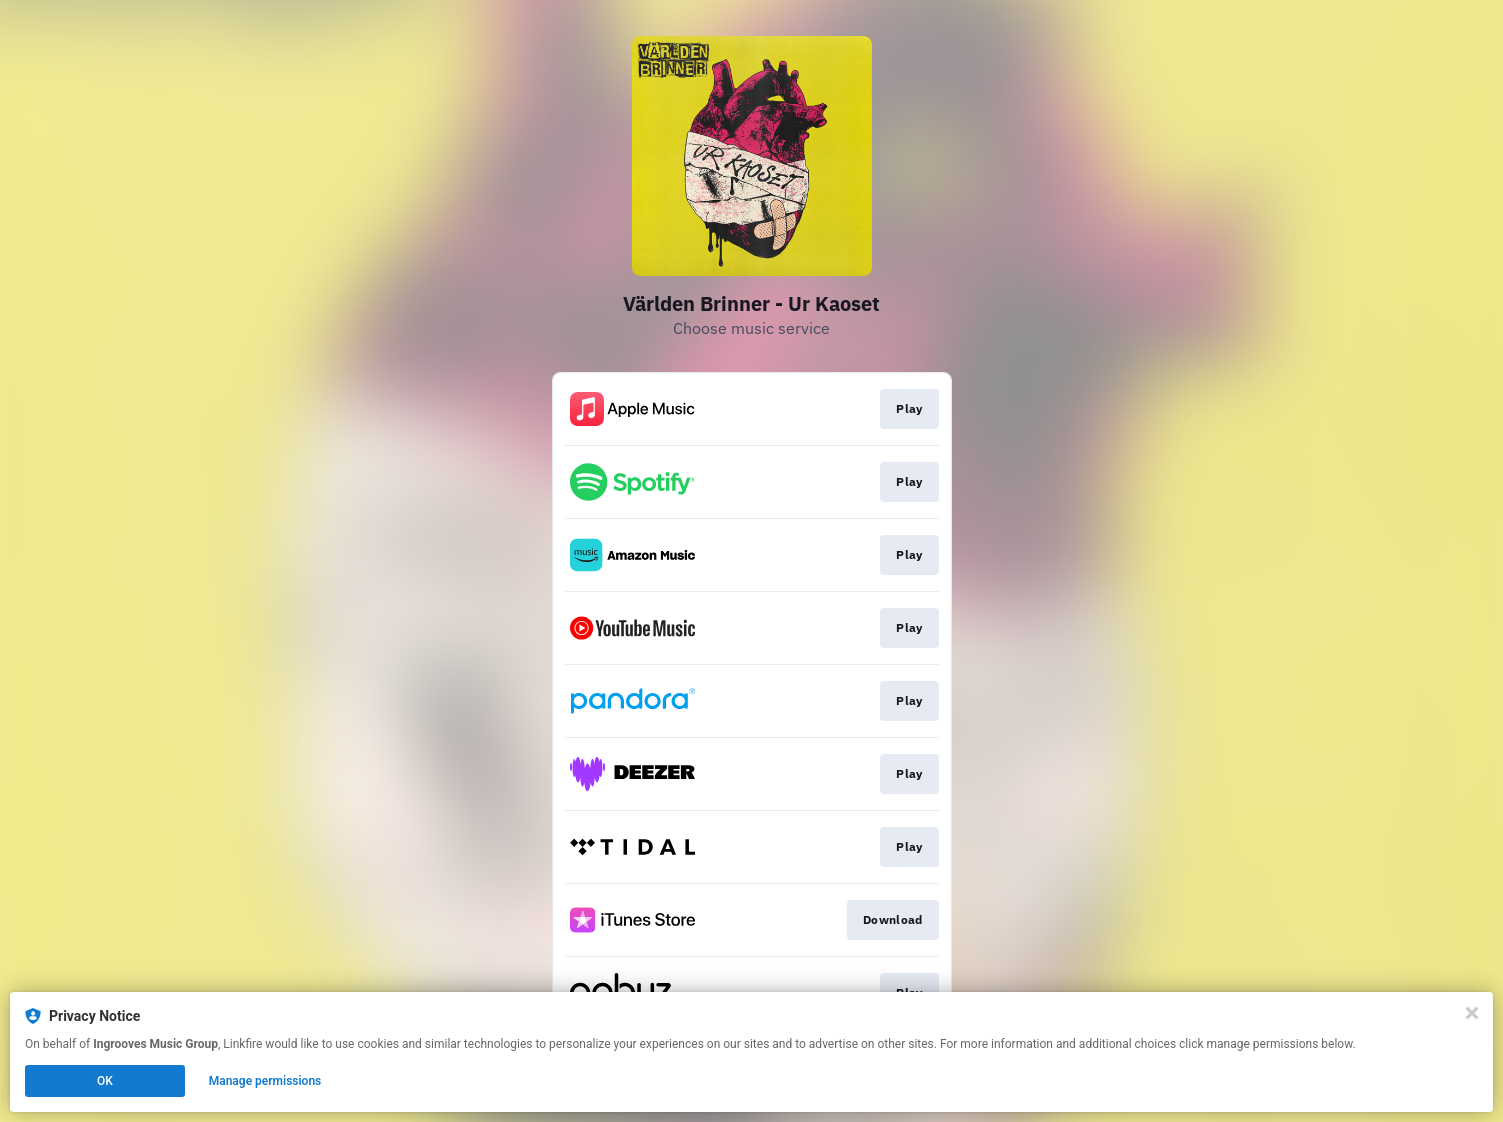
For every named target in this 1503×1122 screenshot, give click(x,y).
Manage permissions (265, 1081)
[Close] (1472, 1013)
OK (105, 1081)
